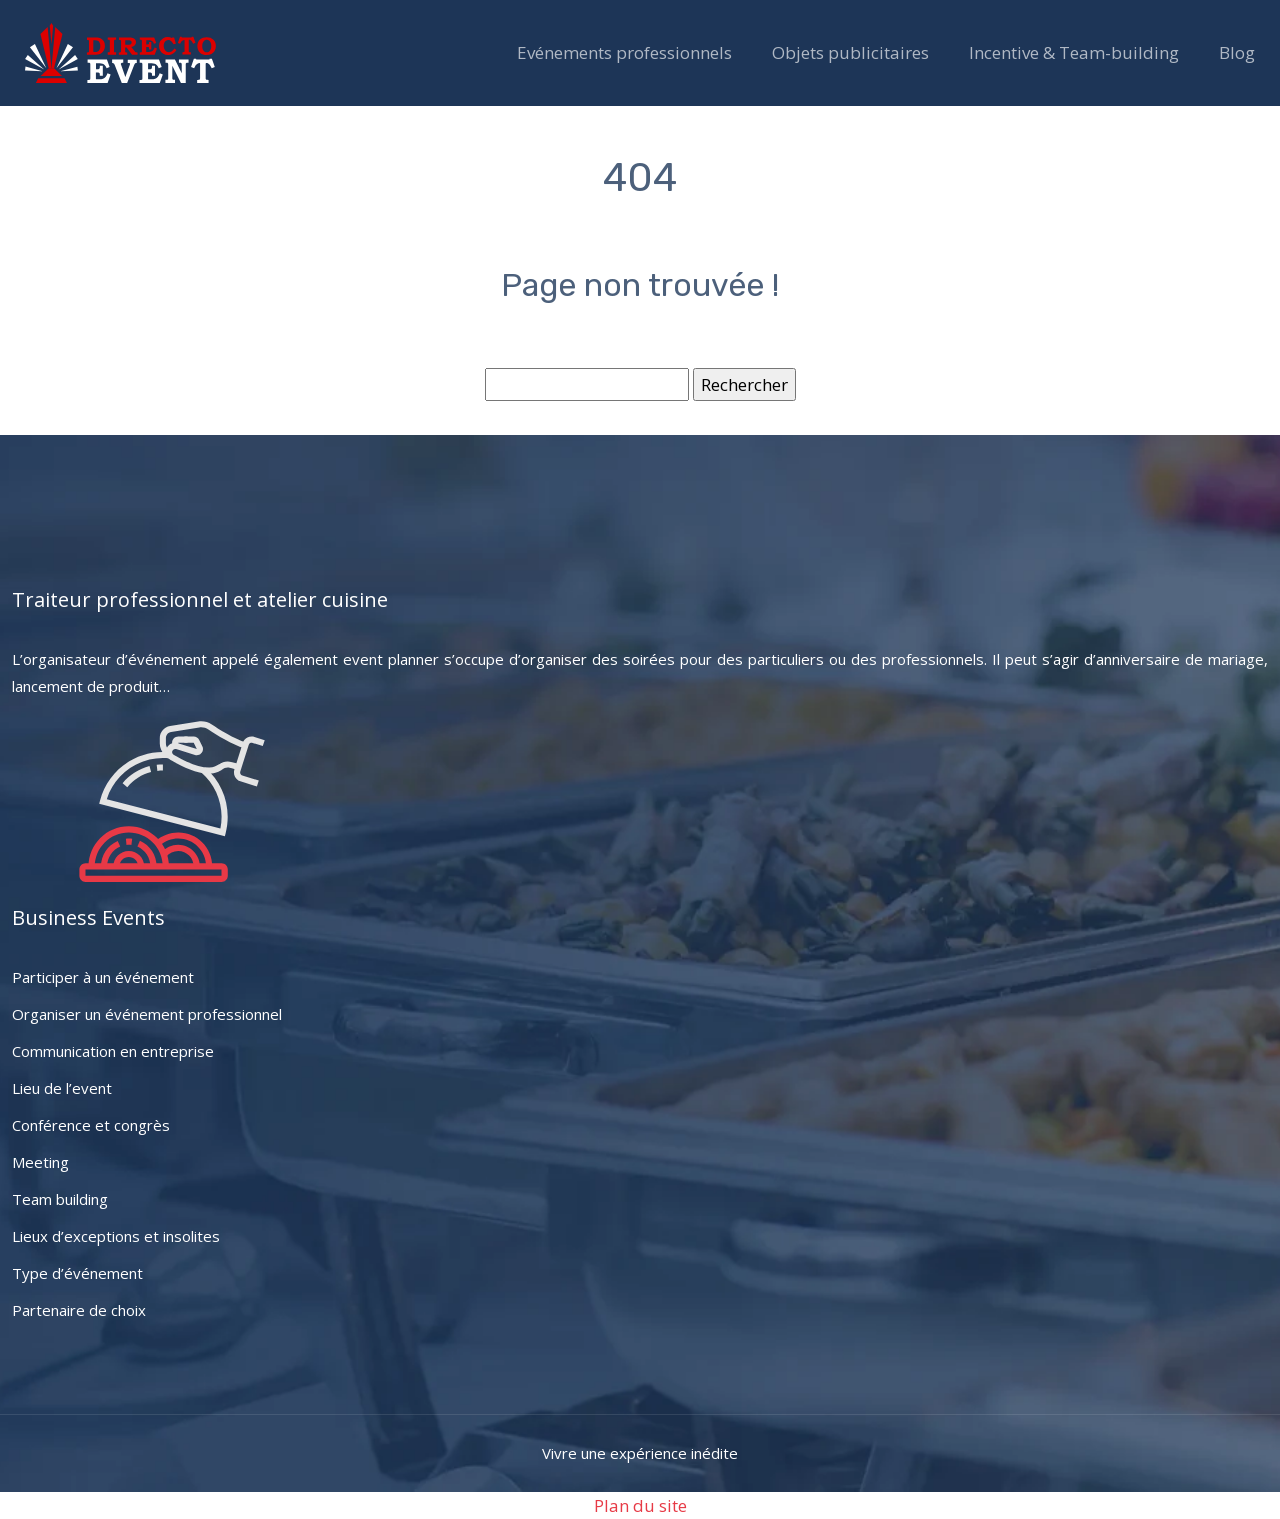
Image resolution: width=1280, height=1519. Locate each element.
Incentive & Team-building (1074, 52)
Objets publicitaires (850, 52)
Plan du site (640, 1505)
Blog (1237, 52)
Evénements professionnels (624, 52)
